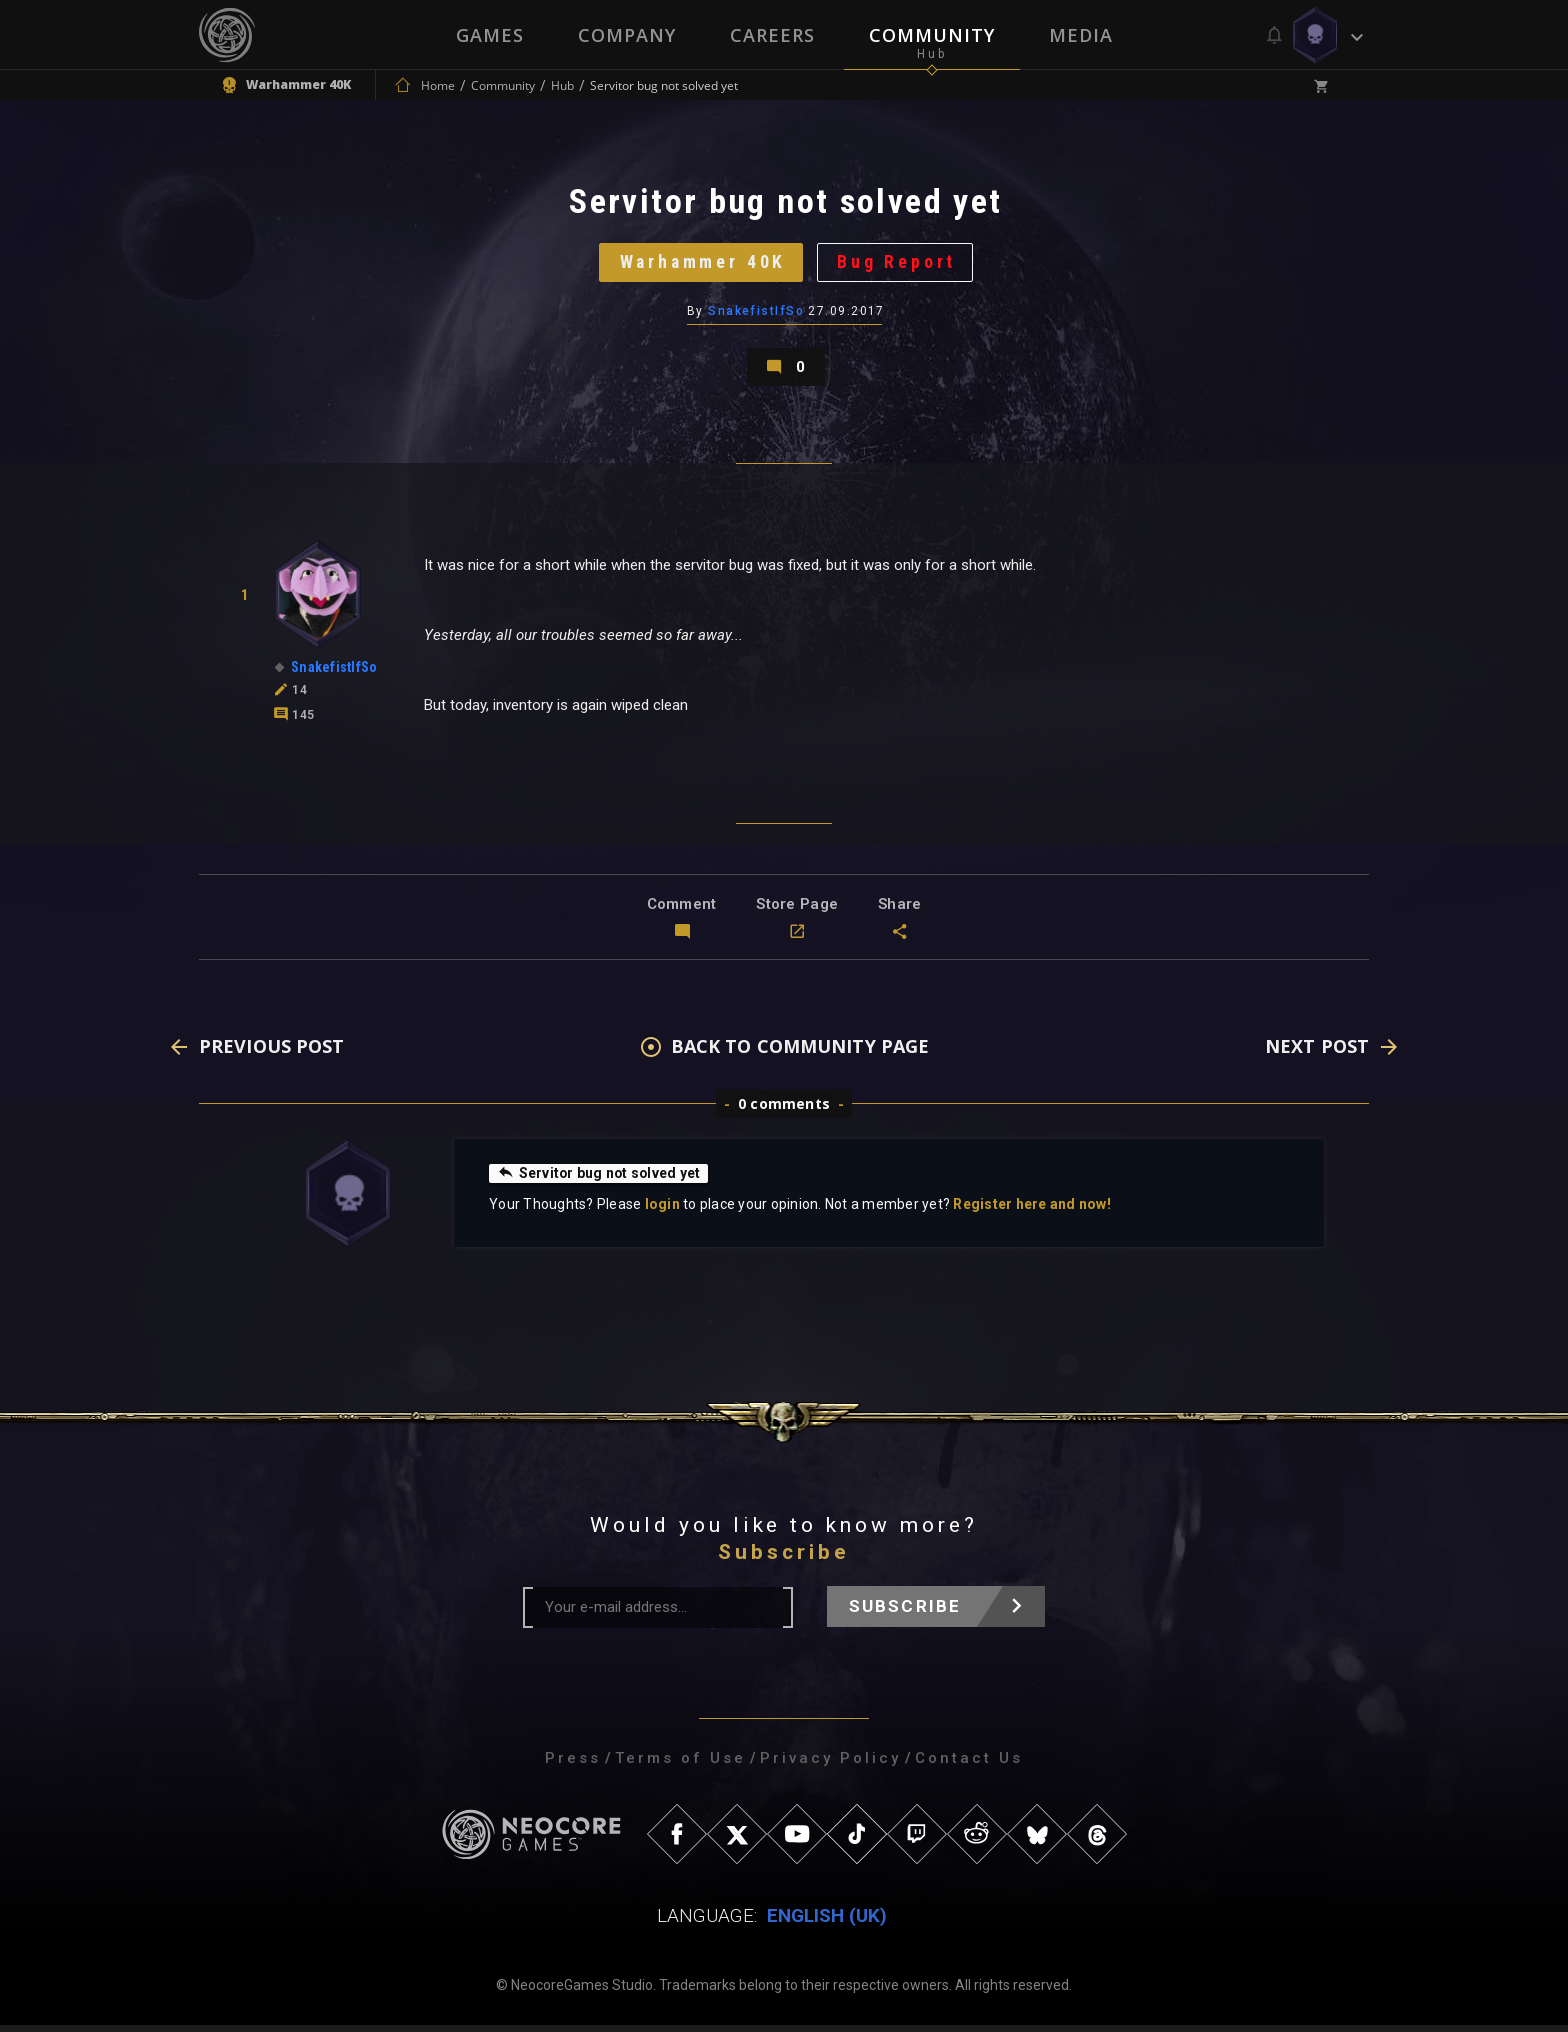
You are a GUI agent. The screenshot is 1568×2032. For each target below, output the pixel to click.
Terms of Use (680, 1765)
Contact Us (969, 1765)
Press (573, 1765)
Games (490, 35)
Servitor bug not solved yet (600, 1180)
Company (627, 35)
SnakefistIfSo (756, 315)
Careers (772, 35)
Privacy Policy (830, 1765)
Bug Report (899, 264)
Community (932, 35)
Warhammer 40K (701, 264)
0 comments (784, 1110)
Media (1081, 35)
